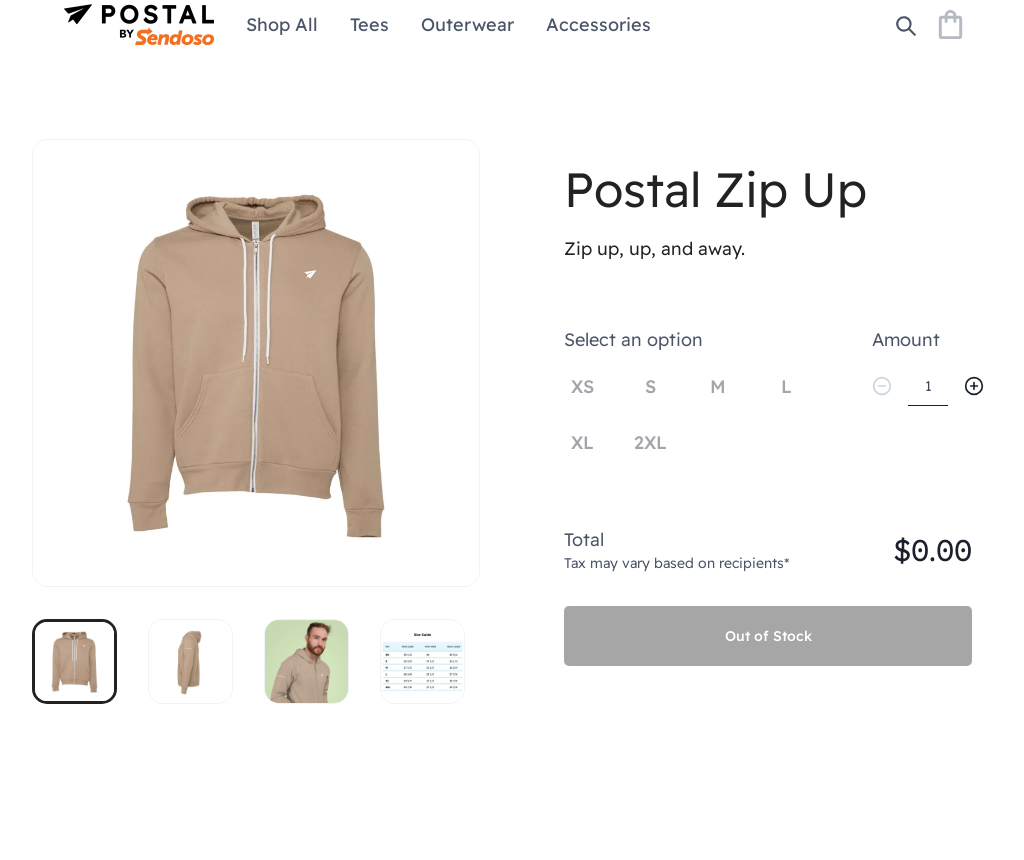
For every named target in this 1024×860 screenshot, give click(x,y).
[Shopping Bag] (950, 25)
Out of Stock (768, 636)
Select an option (633, 339)
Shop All (282, 24)
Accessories (598, 24)
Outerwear (467, 24)
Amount (906, 339)
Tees (369, 24)
